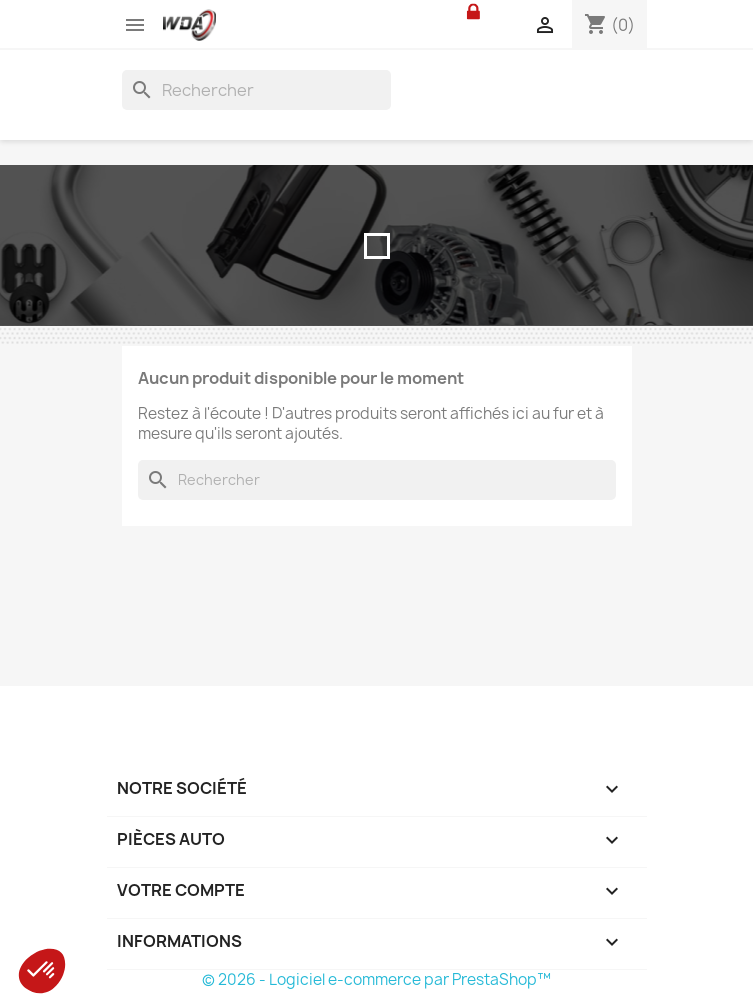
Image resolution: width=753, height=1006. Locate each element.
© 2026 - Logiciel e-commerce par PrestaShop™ (376, 979)
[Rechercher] (256, 90)
